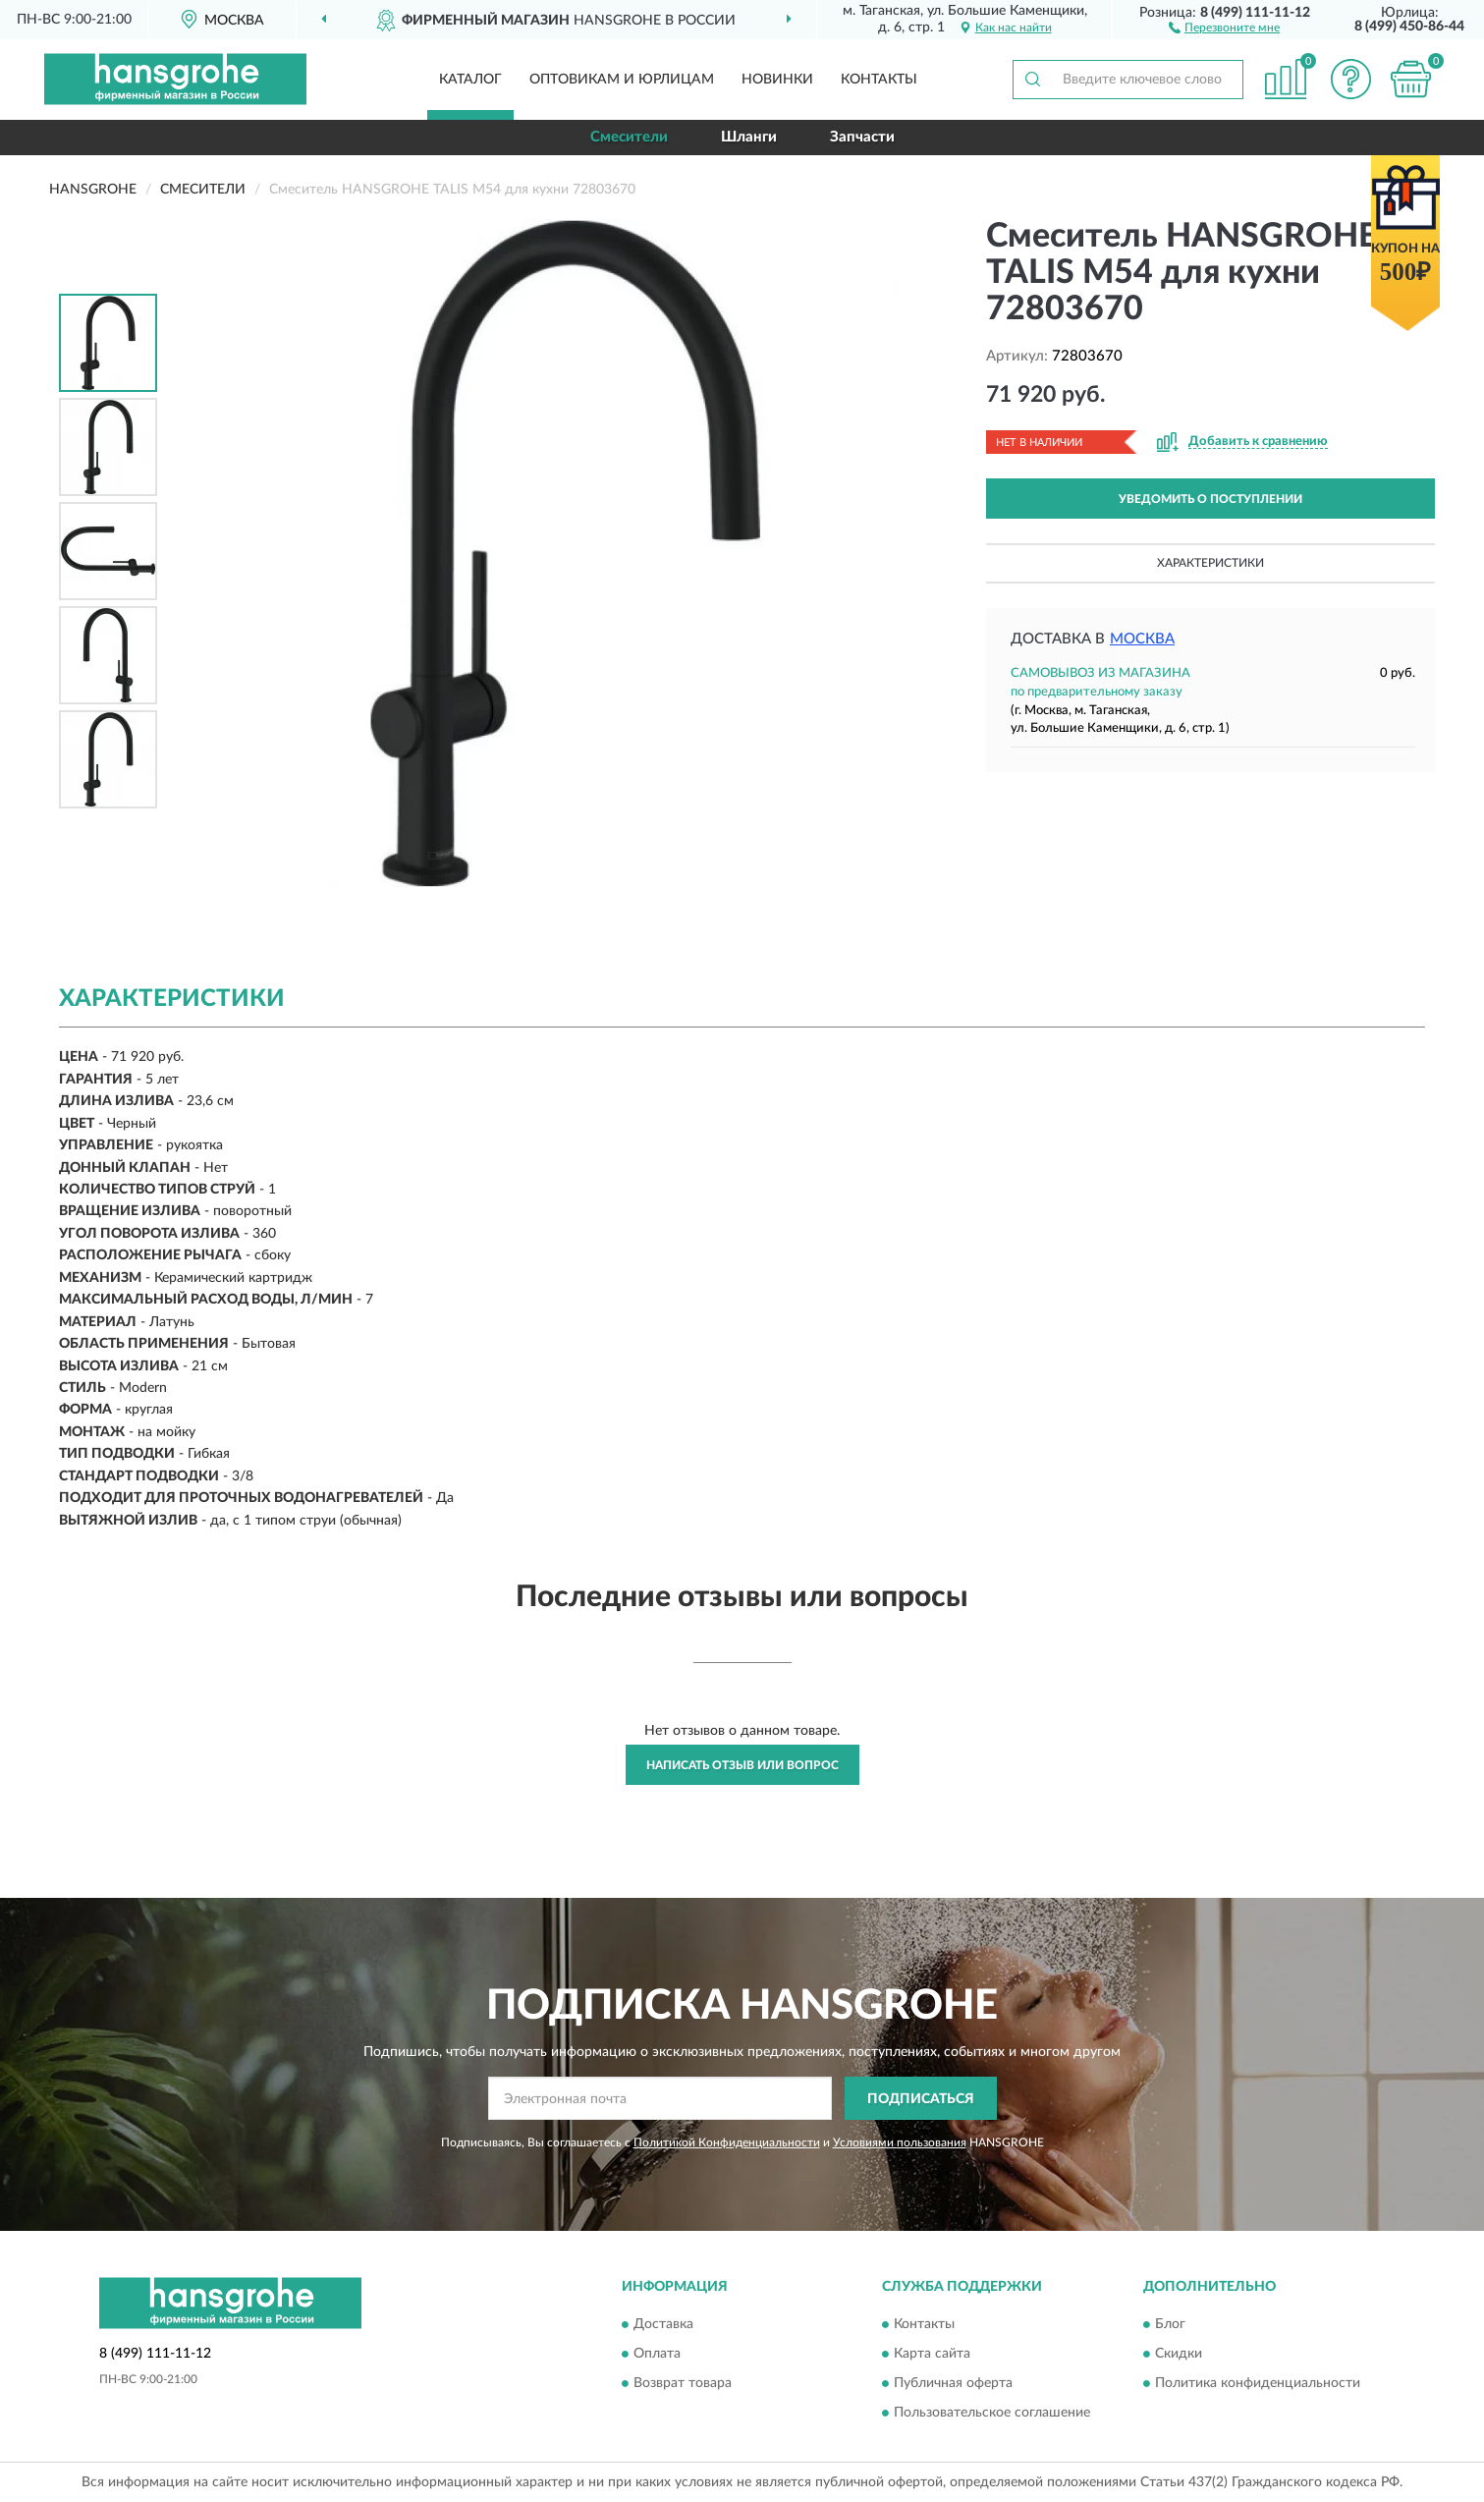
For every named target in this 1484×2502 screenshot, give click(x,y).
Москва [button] (1142, 639)
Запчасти (862, 137)
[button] (1224, 26)
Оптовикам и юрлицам (621, 79)
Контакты (879, 79)
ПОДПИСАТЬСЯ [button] (920, 2099)
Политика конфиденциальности (1257, 2383)
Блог (1170, 2324)
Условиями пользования (899, 2142)
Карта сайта (932, 2354)
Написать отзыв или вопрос (742, 1765)
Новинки (777, 79)
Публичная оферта (953, 2383)
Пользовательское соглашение (992, 2412)
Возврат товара (682, 2383)
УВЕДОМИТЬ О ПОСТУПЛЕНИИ (1210, 499)
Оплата (657, 2354)
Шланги (749, 137)
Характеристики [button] (1210, 563)
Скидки (1178, 2354)
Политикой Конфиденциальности (726, 2142)
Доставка (663, 2324)
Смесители (629, 137)
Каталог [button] (470, 79)
